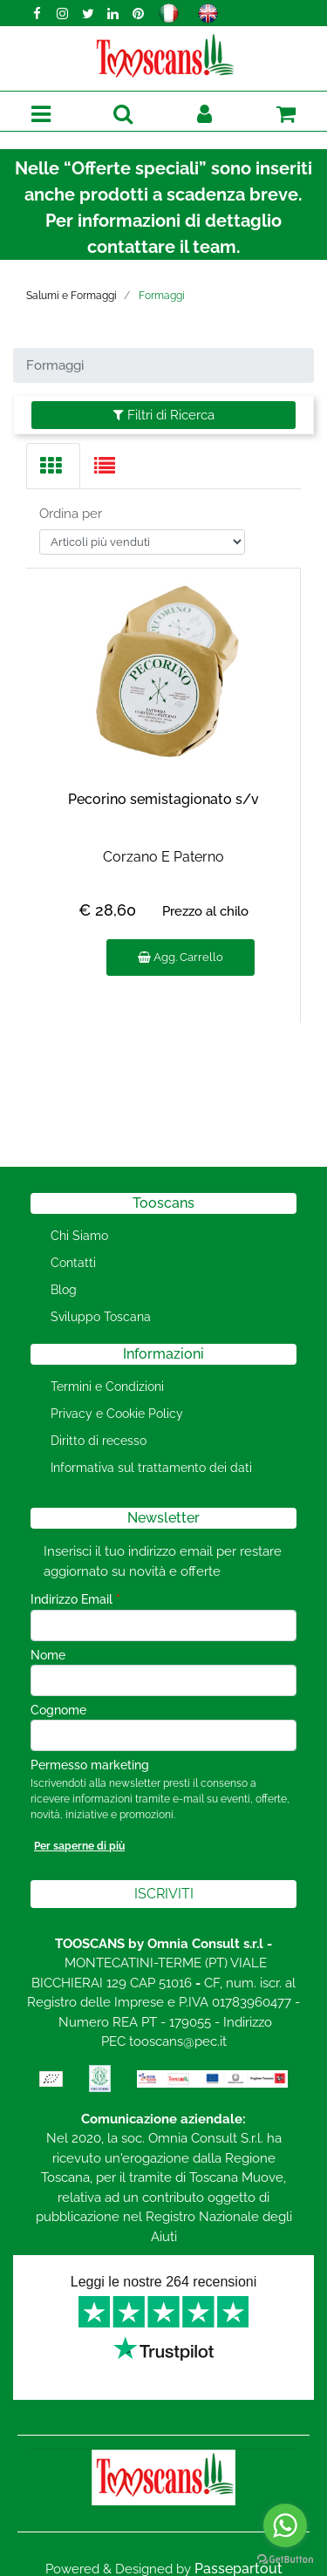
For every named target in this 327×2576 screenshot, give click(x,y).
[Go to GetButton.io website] (285, 2558)
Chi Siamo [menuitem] (79, 1236)
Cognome (58, 1710)
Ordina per (70, 513)
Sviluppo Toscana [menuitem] (101, 1317)
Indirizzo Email (75, 1599)
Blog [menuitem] (64, 1290)
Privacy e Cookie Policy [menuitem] (117, 1414)
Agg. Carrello (180, 957)
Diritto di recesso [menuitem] (98, 1441)
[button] (163, 1894)
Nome (48, 1655)
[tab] (53, 466)
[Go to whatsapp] (285, 2525)
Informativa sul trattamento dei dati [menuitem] (151, 1468)
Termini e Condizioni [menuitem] (107, 1387)
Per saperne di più (79, 1846)
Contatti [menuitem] (73, 1263)
